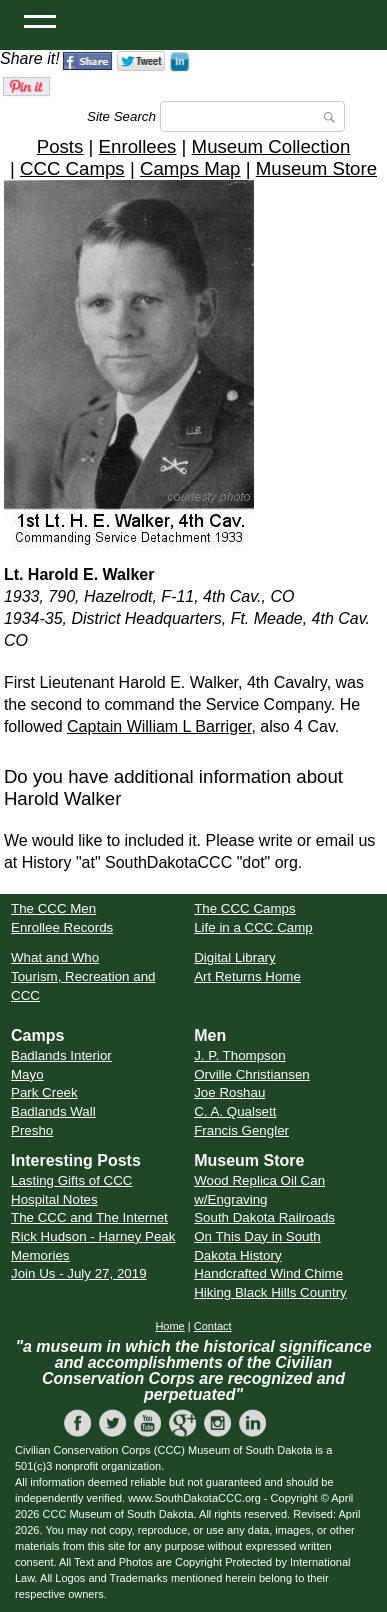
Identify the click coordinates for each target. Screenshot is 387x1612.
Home (169, 1326)
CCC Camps (72, 168)
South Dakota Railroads (264, 1217)
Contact (213, 1326)
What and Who (55, 957)
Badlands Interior (61, 1055)
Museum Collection (271, 146)
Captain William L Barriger (159, 726)
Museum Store (316, 168)
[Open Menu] (40, 20)
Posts (60, 146)
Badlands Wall (53, 1111)
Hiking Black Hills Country (270, 1292)
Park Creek (44, 1092)
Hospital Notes (54, 1199)
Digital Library (234, 957)
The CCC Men (53, 908)
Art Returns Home (247, 976)
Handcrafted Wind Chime (268, 1273)
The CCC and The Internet (89, 1217)
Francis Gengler (241, 1130)
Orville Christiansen (252, 1074)
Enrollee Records (62, 927)
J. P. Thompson (239, 1055)
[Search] (252, 116)
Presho (32, 1130)
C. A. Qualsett (235, 1111)
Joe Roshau (229, 1092)
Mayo (27, 1074)
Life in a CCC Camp (253, 927)
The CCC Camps (244, 908)
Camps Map (190, 168)
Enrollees (138, 146)
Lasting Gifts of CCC (71, 1180)
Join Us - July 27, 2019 (79, 1273)
